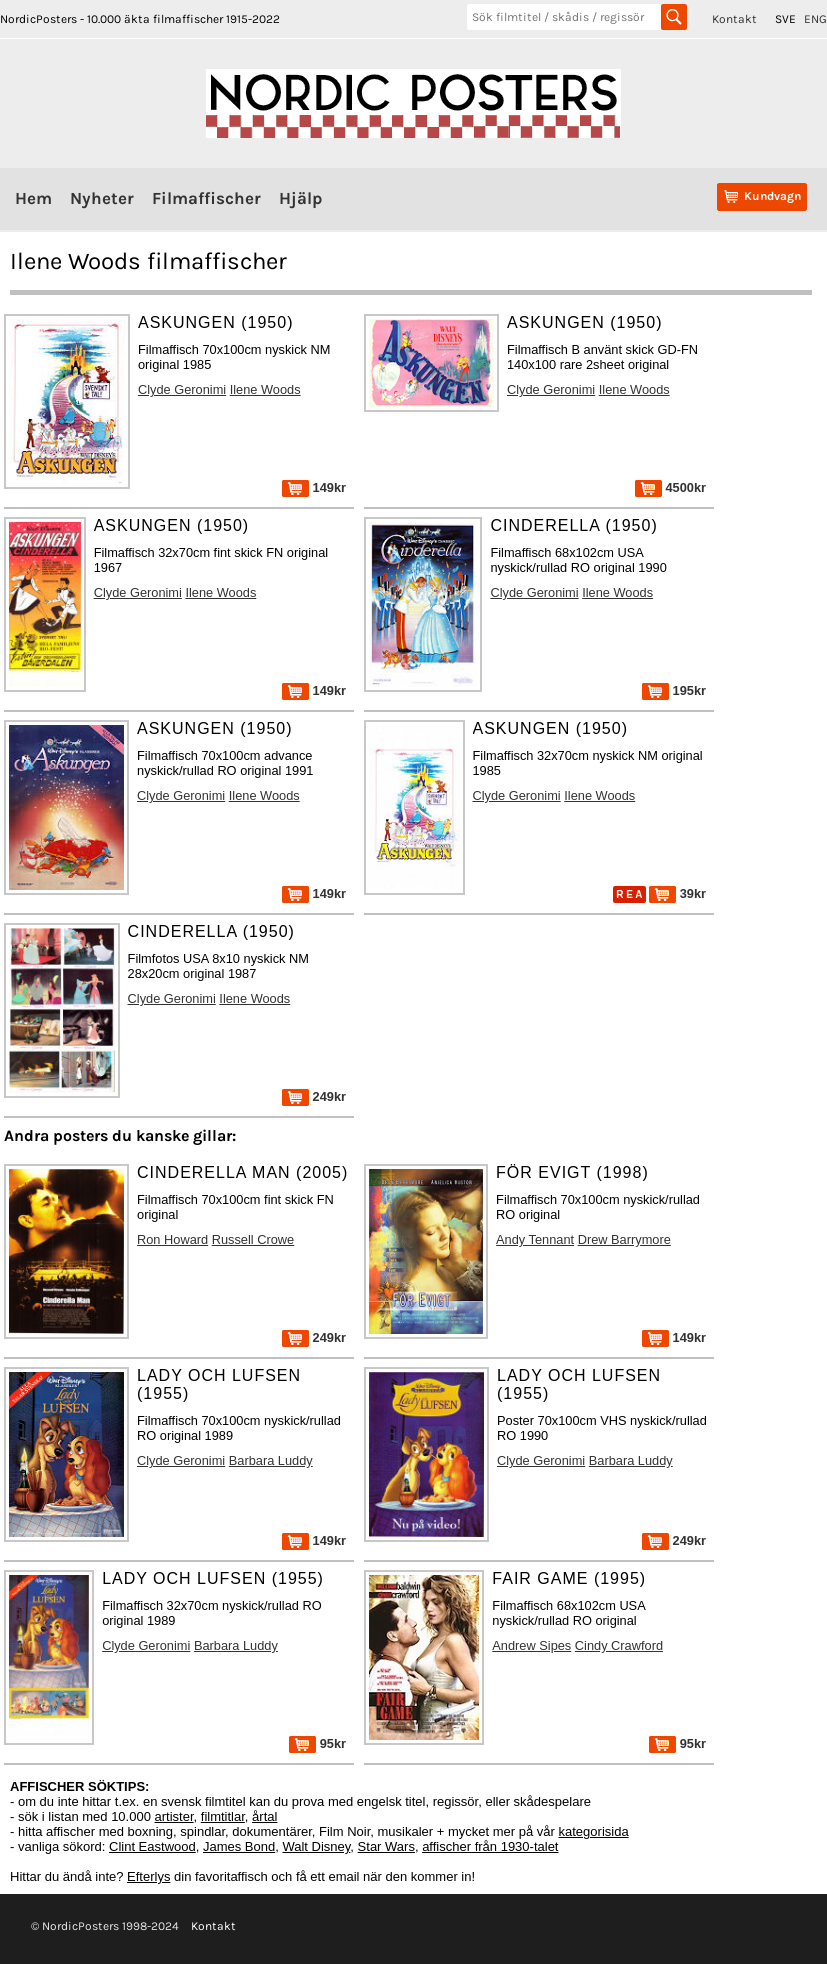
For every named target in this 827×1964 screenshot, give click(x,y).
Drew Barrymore (624, 1239)
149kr (314, 487)
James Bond (239, 1846)
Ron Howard (172, 1239)
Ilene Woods (265, 389)
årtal (264, 1816)
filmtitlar (223, 1816)
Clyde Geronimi (182, 389)
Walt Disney (316, 1846)
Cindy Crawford (619, 1645)
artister (174, 1816)
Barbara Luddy (271, 1460)
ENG (815, 19)
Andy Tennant (535, 1239)
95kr (317, 1743)
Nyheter (102, 198)
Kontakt (734, 19)
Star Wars (386, 1846)
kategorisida (594, 1831)
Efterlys (148, 1876)
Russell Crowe (253, 1239)
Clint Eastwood (152, 1846)
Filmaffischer (206, 198)
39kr (677, 893)
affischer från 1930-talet (490, 1846)
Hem (33, 198)
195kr (674, 690)
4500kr (670, 487)
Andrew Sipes (531, 1645)
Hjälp (300, 198)
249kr (314, 1096)
